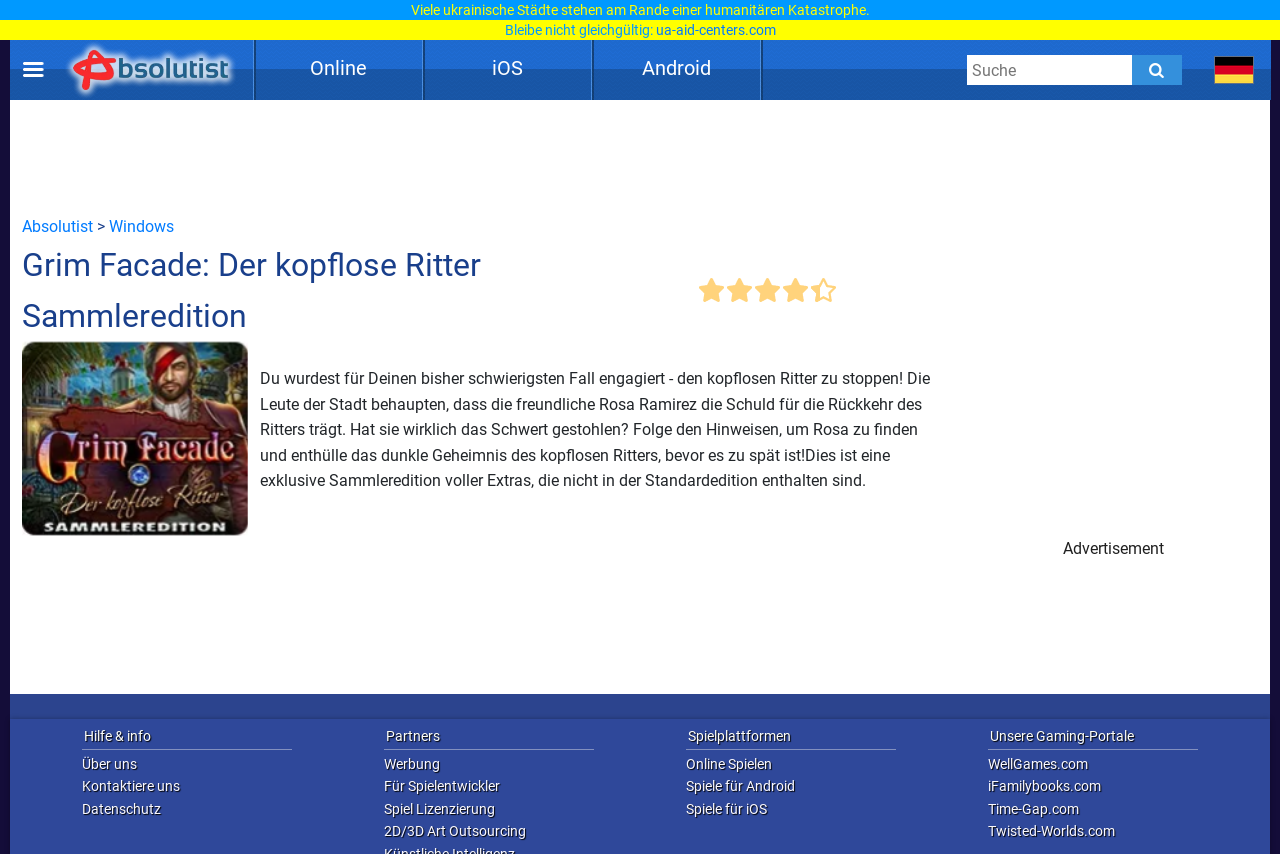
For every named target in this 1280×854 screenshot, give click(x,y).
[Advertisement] (640, 157)
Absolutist (57, 226)
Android (676, 68)
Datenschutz (121, 809)
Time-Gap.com (1033, 809)
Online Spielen (729, 764)
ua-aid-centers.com (716, 30)
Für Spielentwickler (442, 786)
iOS (507, 68)
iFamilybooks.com (1044, 786)
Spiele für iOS (726, 809)
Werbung (412, 764)
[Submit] (1157, 70)
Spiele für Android (740, 786)
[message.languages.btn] (1234, 70)
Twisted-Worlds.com (1051, 831)
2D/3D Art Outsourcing (455, 831)
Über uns (109, 764)
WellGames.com (1038, 764)
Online (338, 68)
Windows (141, 226)
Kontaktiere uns (131, 786)
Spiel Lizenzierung (439, 809)
